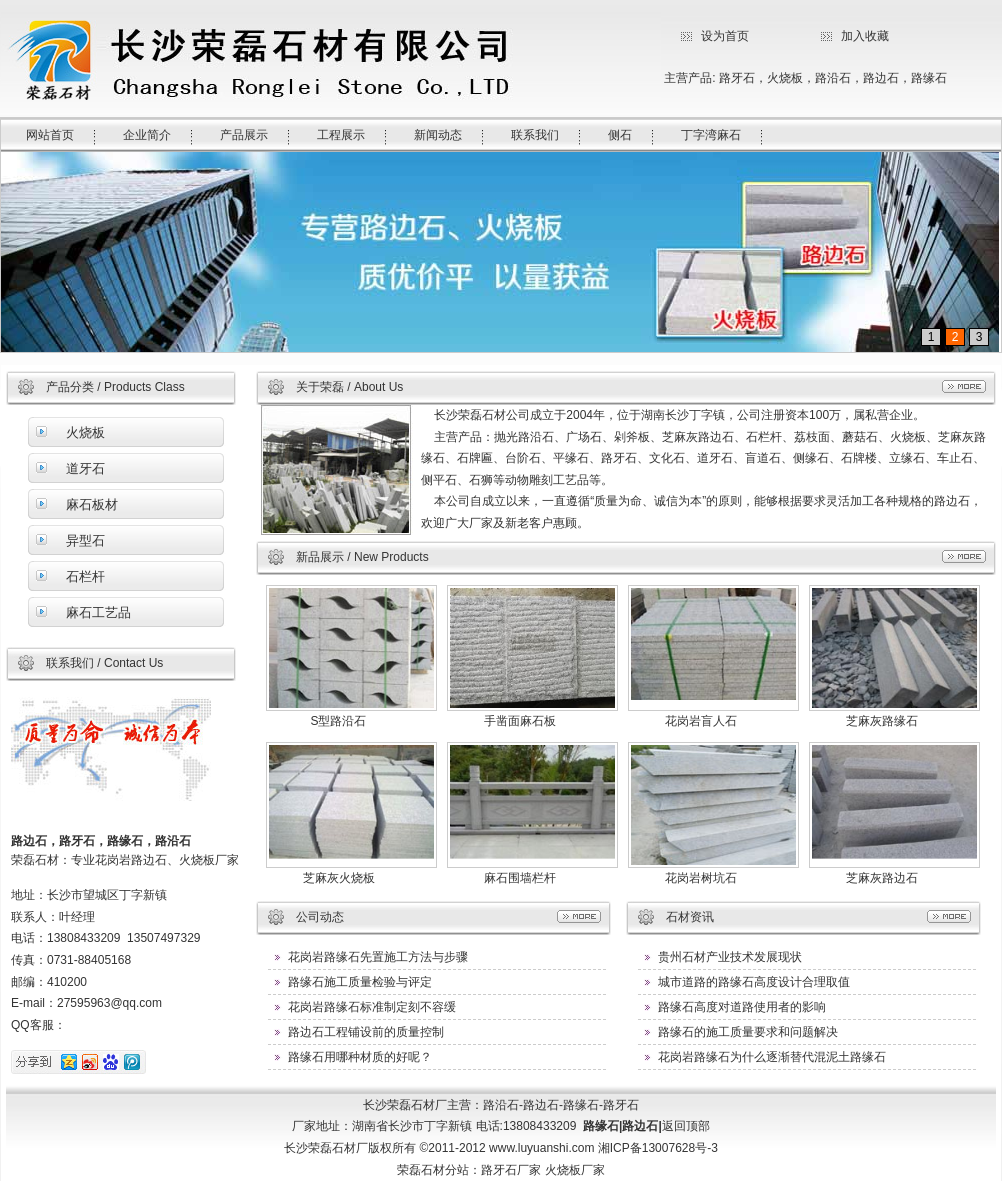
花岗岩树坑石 (701, 878)
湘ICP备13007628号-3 (658, 1148)
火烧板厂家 (575, 1170)
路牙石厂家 (511, 1170)
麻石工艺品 (98, 612)
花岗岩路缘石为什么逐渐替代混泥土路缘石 (772, 1057)
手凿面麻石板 (520, 721)
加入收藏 (865, 36)
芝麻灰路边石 (698, 437)
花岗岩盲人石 (701, 721)
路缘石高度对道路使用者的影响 (742, 1007)
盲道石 (763, 458)
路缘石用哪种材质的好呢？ (360, 1057)
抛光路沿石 (524, 437)
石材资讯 (690, 917)
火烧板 (785, 78)
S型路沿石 (338, 721)
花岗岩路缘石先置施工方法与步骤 (378, 957)
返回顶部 (686, 1126)
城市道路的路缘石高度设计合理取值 (754, 982)
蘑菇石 (860, 437)
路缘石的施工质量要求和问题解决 (748, 1032)
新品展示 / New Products (362, 557)
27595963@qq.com (109, 1003)
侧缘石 (811, 458)
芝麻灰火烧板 (339, 878)
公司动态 (320, 917)
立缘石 (907, 458)
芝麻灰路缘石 (882, 721)
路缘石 (929, 78)
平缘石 (571, 458)
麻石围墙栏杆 (520, 878)
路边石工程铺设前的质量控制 (366, 1032)
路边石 (881, 78)
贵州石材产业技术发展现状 (730, 957)
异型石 (85, 540)
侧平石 (439, 480)
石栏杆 (85, 576)
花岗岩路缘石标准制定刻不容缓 (372, 1007)
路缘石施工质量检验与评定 (360, 982)
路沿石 (833, 78)
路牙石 (737, 78)
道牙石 (85, 468)
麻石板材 (92, 504)
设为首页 (725, 36)
